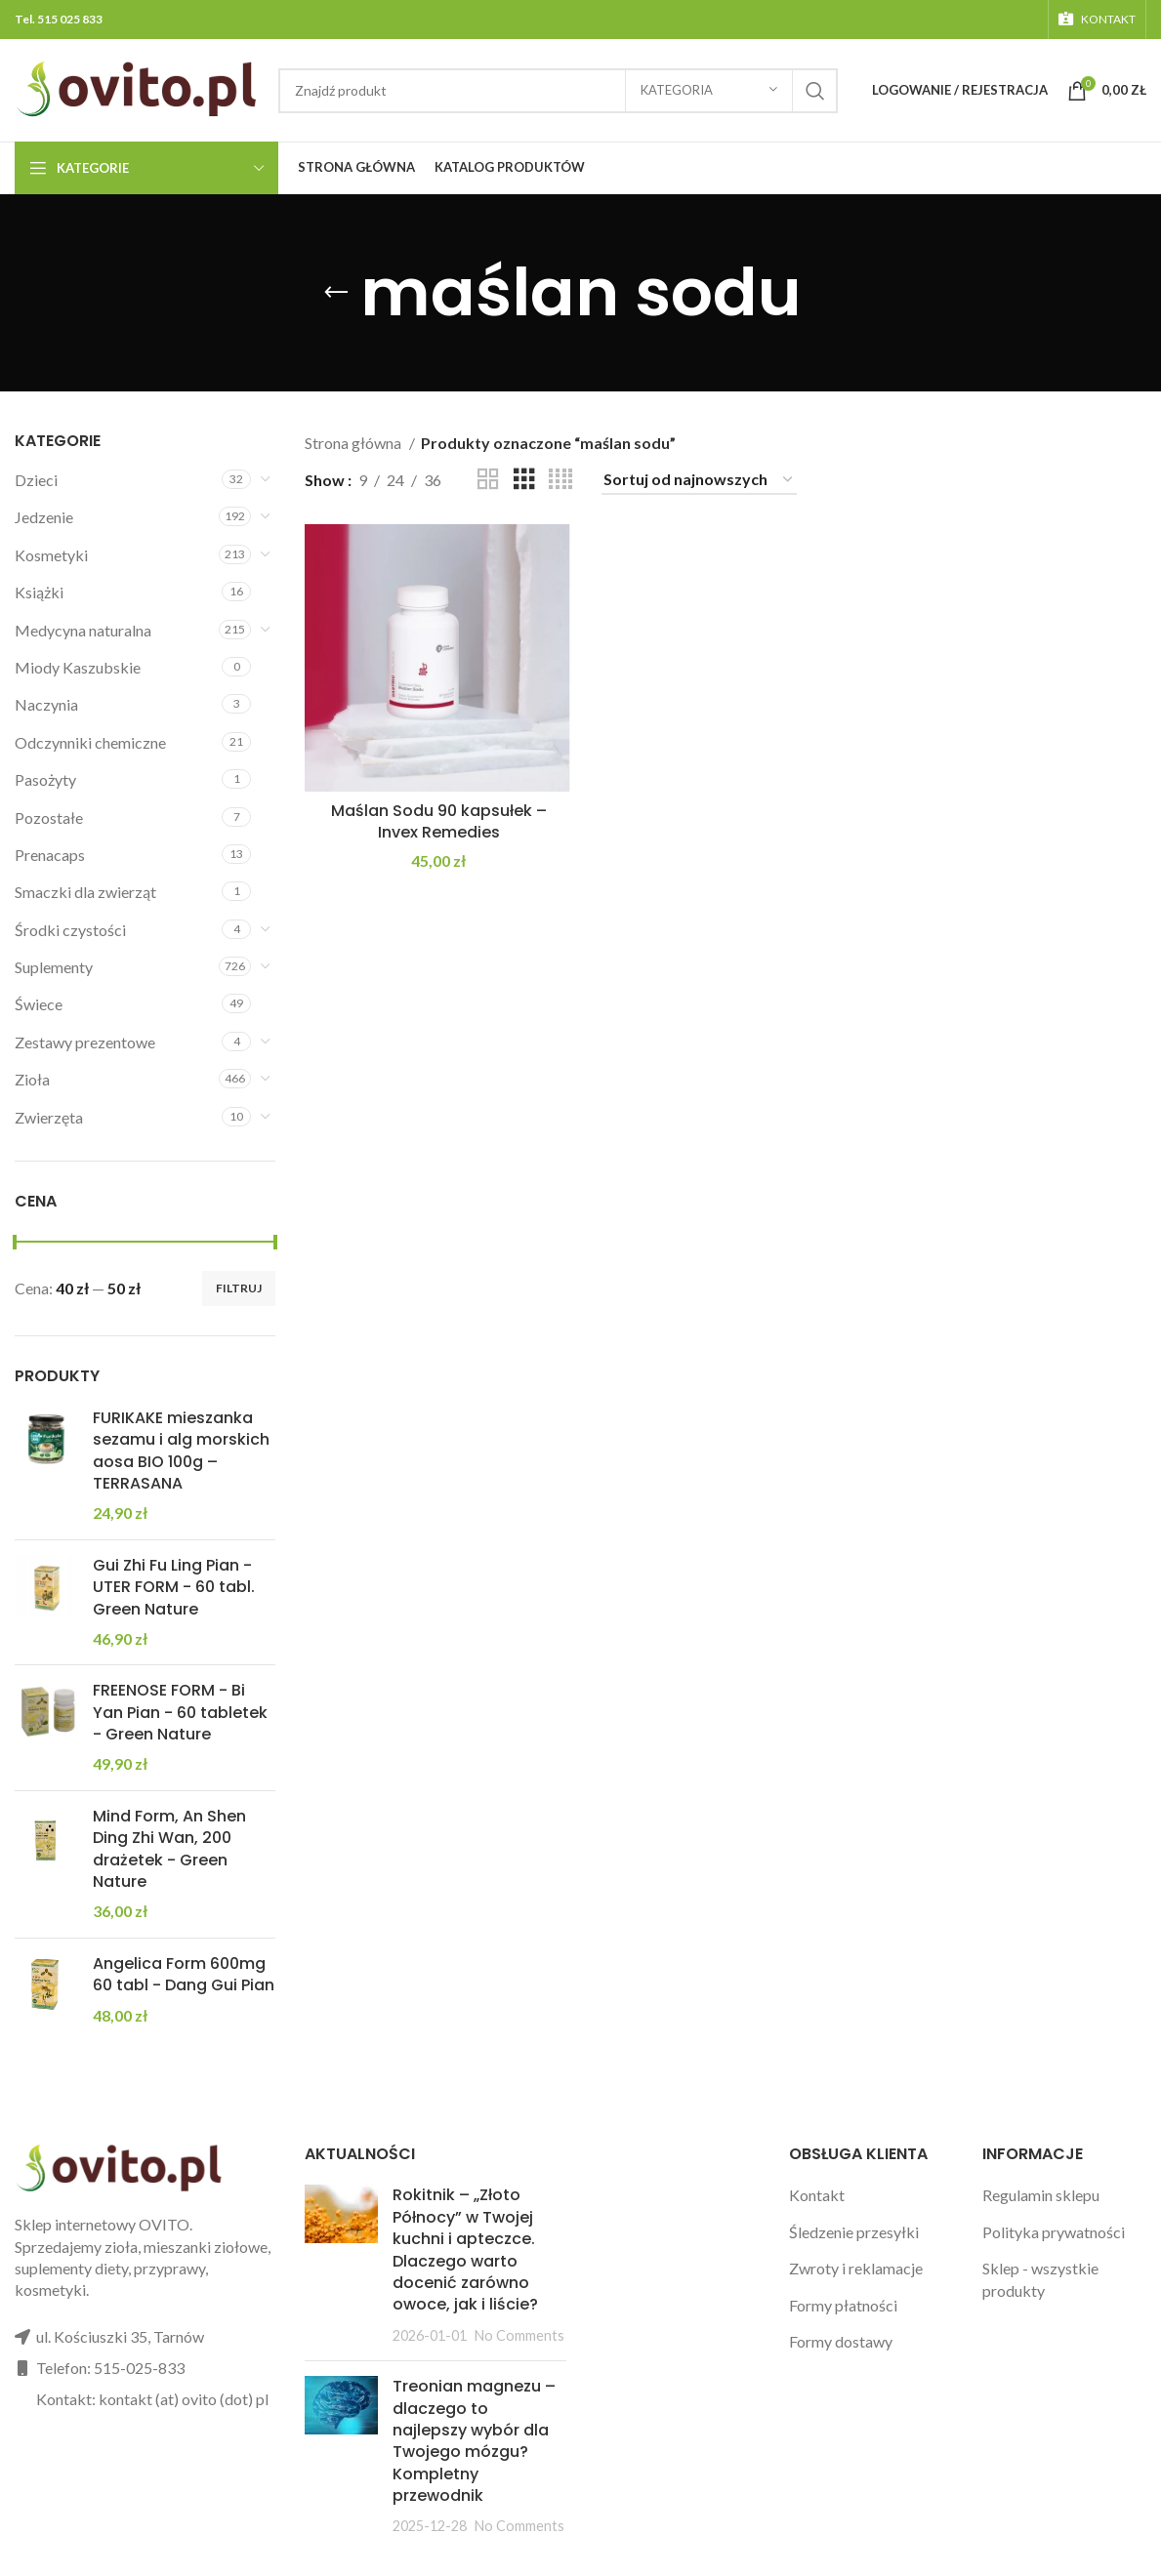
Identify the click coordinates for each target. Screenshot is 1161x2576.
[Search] (558, 90)
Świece (38, 1004)
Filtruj (239, 1288)
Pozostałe (49, 817)
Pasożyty (45, 779)
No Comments (519, 2335)
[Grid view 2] (488, 480)
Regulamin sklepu (1040, 2195)
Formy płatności (843, 2305)
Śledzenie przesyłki (854, 2232)
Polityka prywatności (1053, 2232)
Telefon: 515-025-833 (110, 2367)
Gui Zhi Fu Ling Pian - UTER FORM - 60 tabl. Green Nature (174, 1587)
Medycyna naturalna (83, 630)
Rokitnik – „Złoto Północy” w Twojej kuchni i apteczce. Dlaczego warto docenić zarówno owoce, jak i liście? (465, 2249)
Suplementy (54, 967)
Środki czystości (70, 929)
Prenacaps (50, 854)
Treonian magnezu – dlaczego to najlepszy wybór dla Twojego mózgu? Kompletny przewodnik (474, 2441)
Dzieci (36, 479)
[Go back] (335, 292)
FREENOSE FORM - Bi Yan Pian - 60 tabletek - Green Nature (180, 1712)
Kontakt (817, 2195)
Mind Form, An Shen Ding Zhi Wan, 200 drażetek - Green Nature (169, 1849)
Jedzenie (44, 517)
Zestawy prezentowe (85, 1042)
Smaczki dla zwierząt (85, 891)
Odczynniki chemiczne (90, 742)
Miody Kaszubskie (78, 667)
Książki (39, 592)
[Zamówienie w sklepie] (699, 480)
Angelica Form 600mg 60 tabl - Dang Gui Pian (183, 1974)
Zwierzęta (49, 1117)
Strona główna (354, 442)
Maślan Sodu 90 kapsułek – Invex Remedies (439, 821)
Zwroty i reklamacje (856, 2268)
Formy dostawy (840, 2341)
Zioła (32, 1079)
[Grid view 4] (560, 480)
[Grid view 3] (524, 480)
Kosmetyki (51, 555)
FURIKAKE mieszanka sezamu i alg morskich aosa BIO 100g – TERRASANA (181, 1451)
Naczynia (46, 704)
